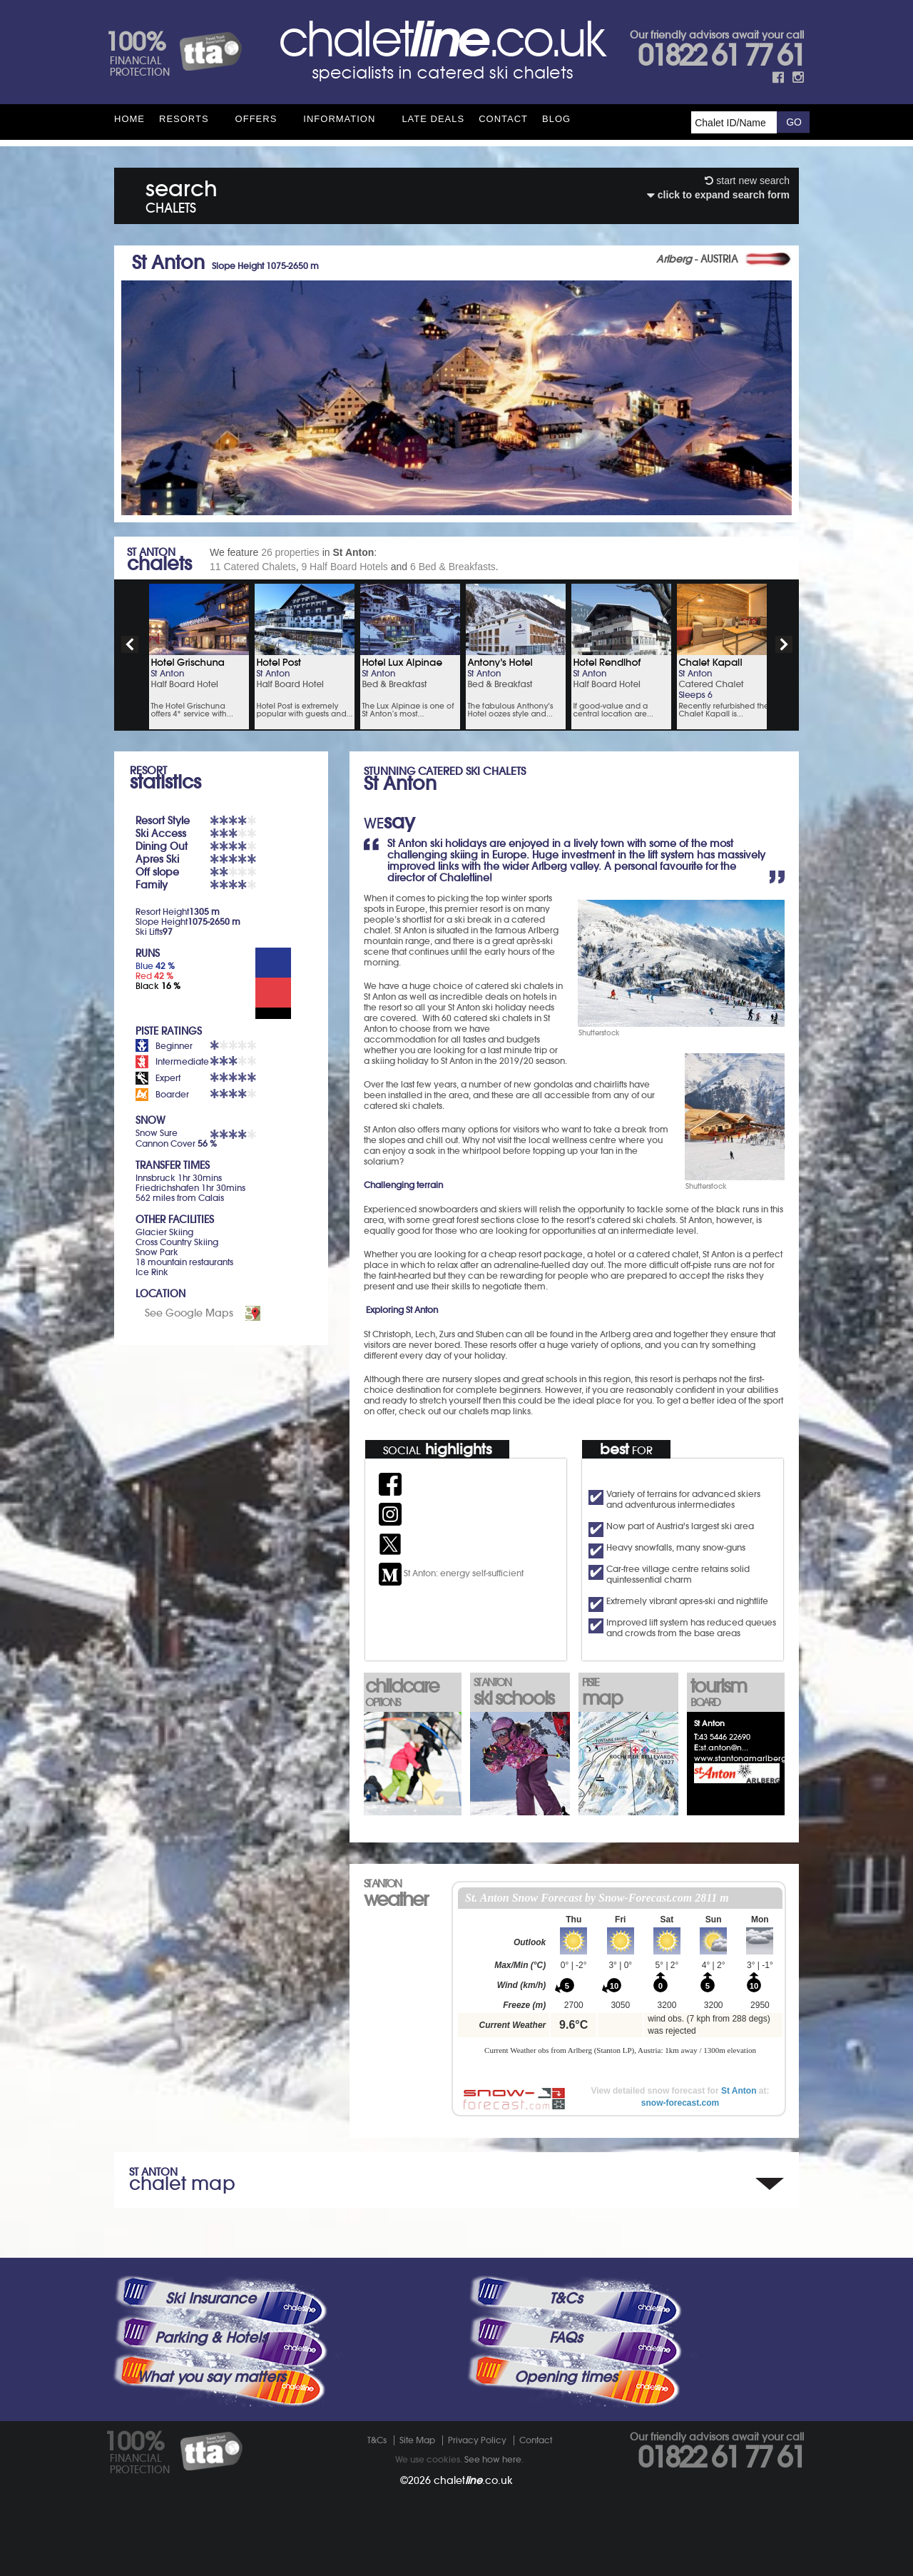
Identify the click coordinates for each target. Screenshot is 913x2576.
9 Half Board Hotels (344, 566)
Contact (503, 118)
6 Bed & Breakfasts (453, 566)
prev (129, 644)
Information (339, 118)
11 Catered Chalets (253, 566)
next (783, 644)
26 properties (290, 552)
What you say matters (211, 2377)
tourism (736, 1691)
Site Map (417, 2440)
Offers (256, 118)
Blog (556, 118)
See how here (492, 2459)
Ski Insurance (210, 2298)
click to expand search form (718, 195)
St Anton (739, 2091)
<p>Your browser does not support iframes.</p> (620, 1979)
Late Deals (433, 118)
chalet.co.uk (473, 2480)
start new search (747, 180)
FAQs (565, 2337)
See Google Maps (189, 1313)
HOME (129, 118)
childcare (411, 1691)
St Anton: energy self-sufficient (451, 1573)
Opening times (565, 2377)
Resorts (184, 118)
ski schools (520, 1693)
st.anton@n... (724, 1748)
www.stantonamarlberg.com (750, 1758)
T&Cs (565, 2298)
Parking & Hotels (211, 2337)
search (182, 194)
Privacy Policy (477, 2440)
